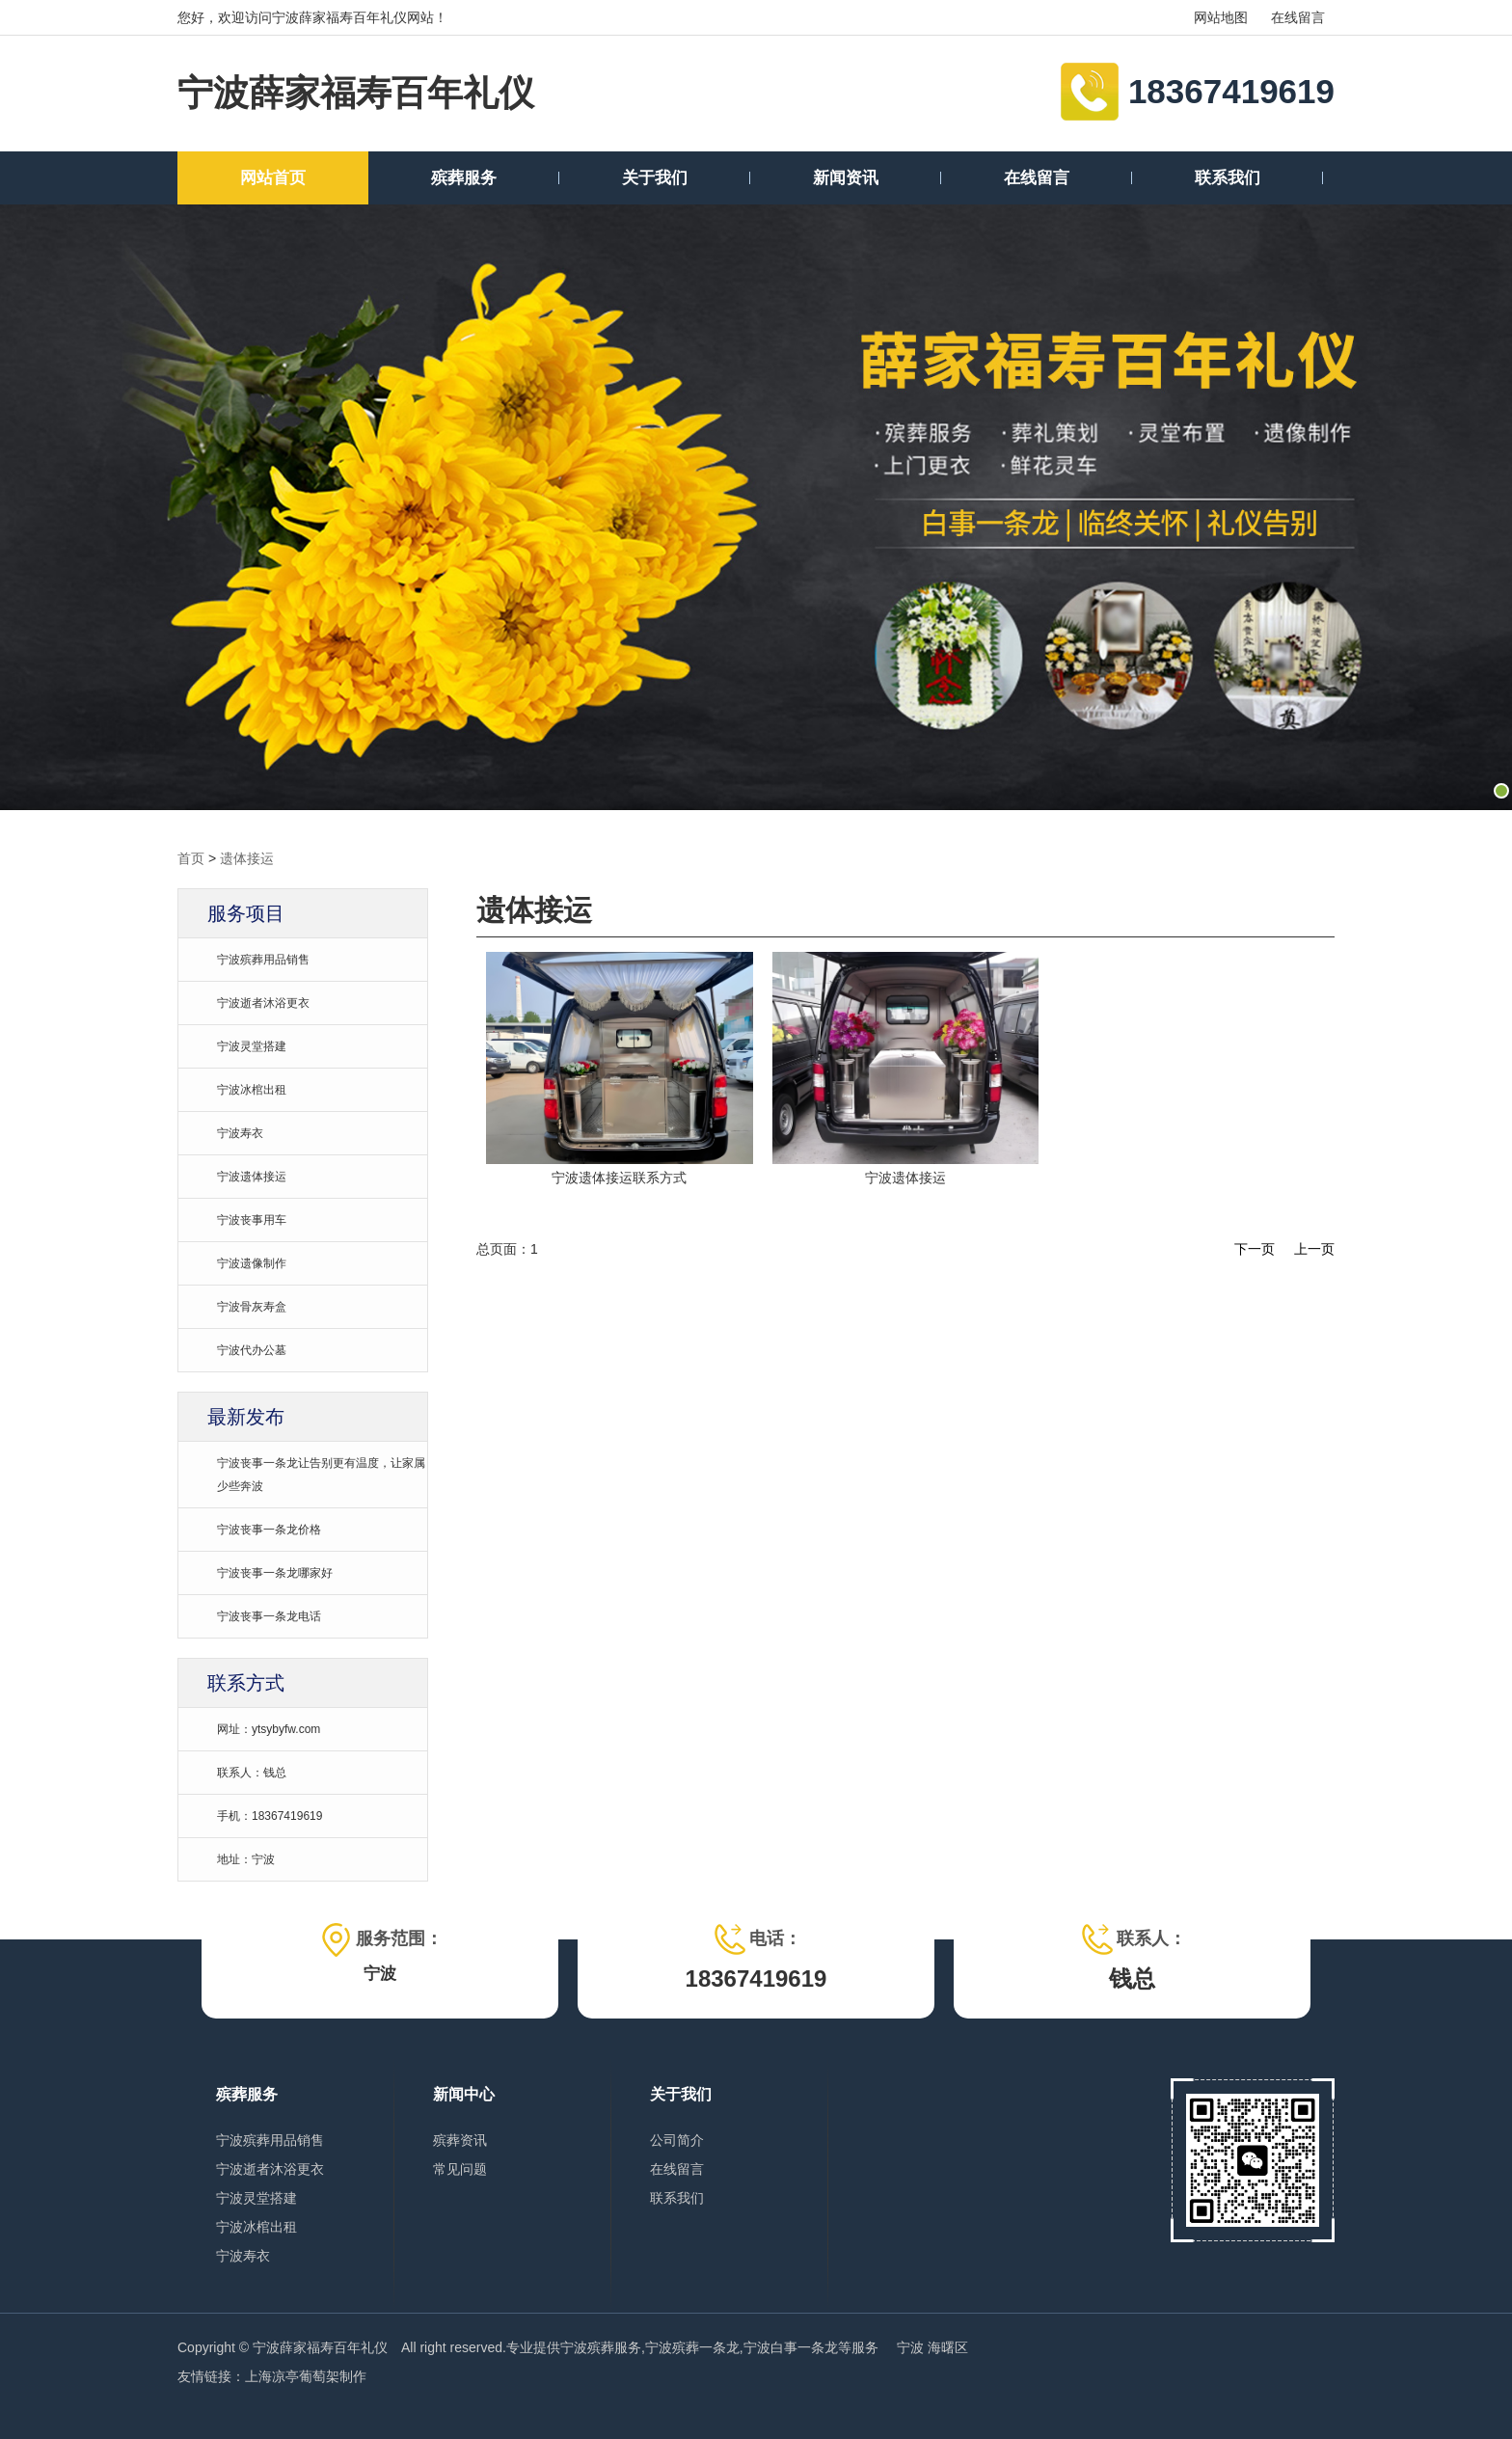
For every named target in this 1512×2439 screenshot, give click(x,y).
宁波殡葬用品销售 (263, 959)
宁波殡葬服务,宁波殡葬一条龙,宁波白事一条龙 (699, 2347)
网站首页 (273, 178)
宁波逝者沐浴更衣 (263, 1003)
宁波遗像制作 (251, 1263)
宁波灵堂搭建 (251, 1046)
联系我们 (1227, 178)
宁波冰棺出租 (251, 1090)
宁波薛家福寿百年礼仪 (355, 93)
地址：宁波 (246, 1859)
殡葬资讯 (460, 2140)
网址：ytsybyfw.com (268, 1729)
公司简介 (677, 2140)
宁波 (912, 2347)
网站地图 (1221, 17)
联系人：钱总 (251, 1772)
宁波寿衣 (240, 1133)
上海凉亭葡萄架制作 (305, 2376)
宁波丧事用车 (251, 1220)
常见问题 (460, 2169)
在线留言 (1298, 17)
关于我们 (655, 178)
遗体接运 (247, 858)
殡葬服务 (464, 178)
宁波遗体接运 (251, 1176)
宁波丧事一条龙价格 (269, 1529)
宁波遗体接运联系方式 (619, 1177)
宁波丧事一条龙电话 (269, 1616)
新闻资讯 (845, 178)
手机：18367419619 (269, 1816)
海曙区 (948, 2347)
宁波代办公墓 (251, 1350)
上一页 (1314, 1249)
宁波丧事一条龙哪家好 (275, 1573)
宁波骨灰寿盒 (251, 1307)
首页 (190, 858)
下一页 (1254, 1249)
